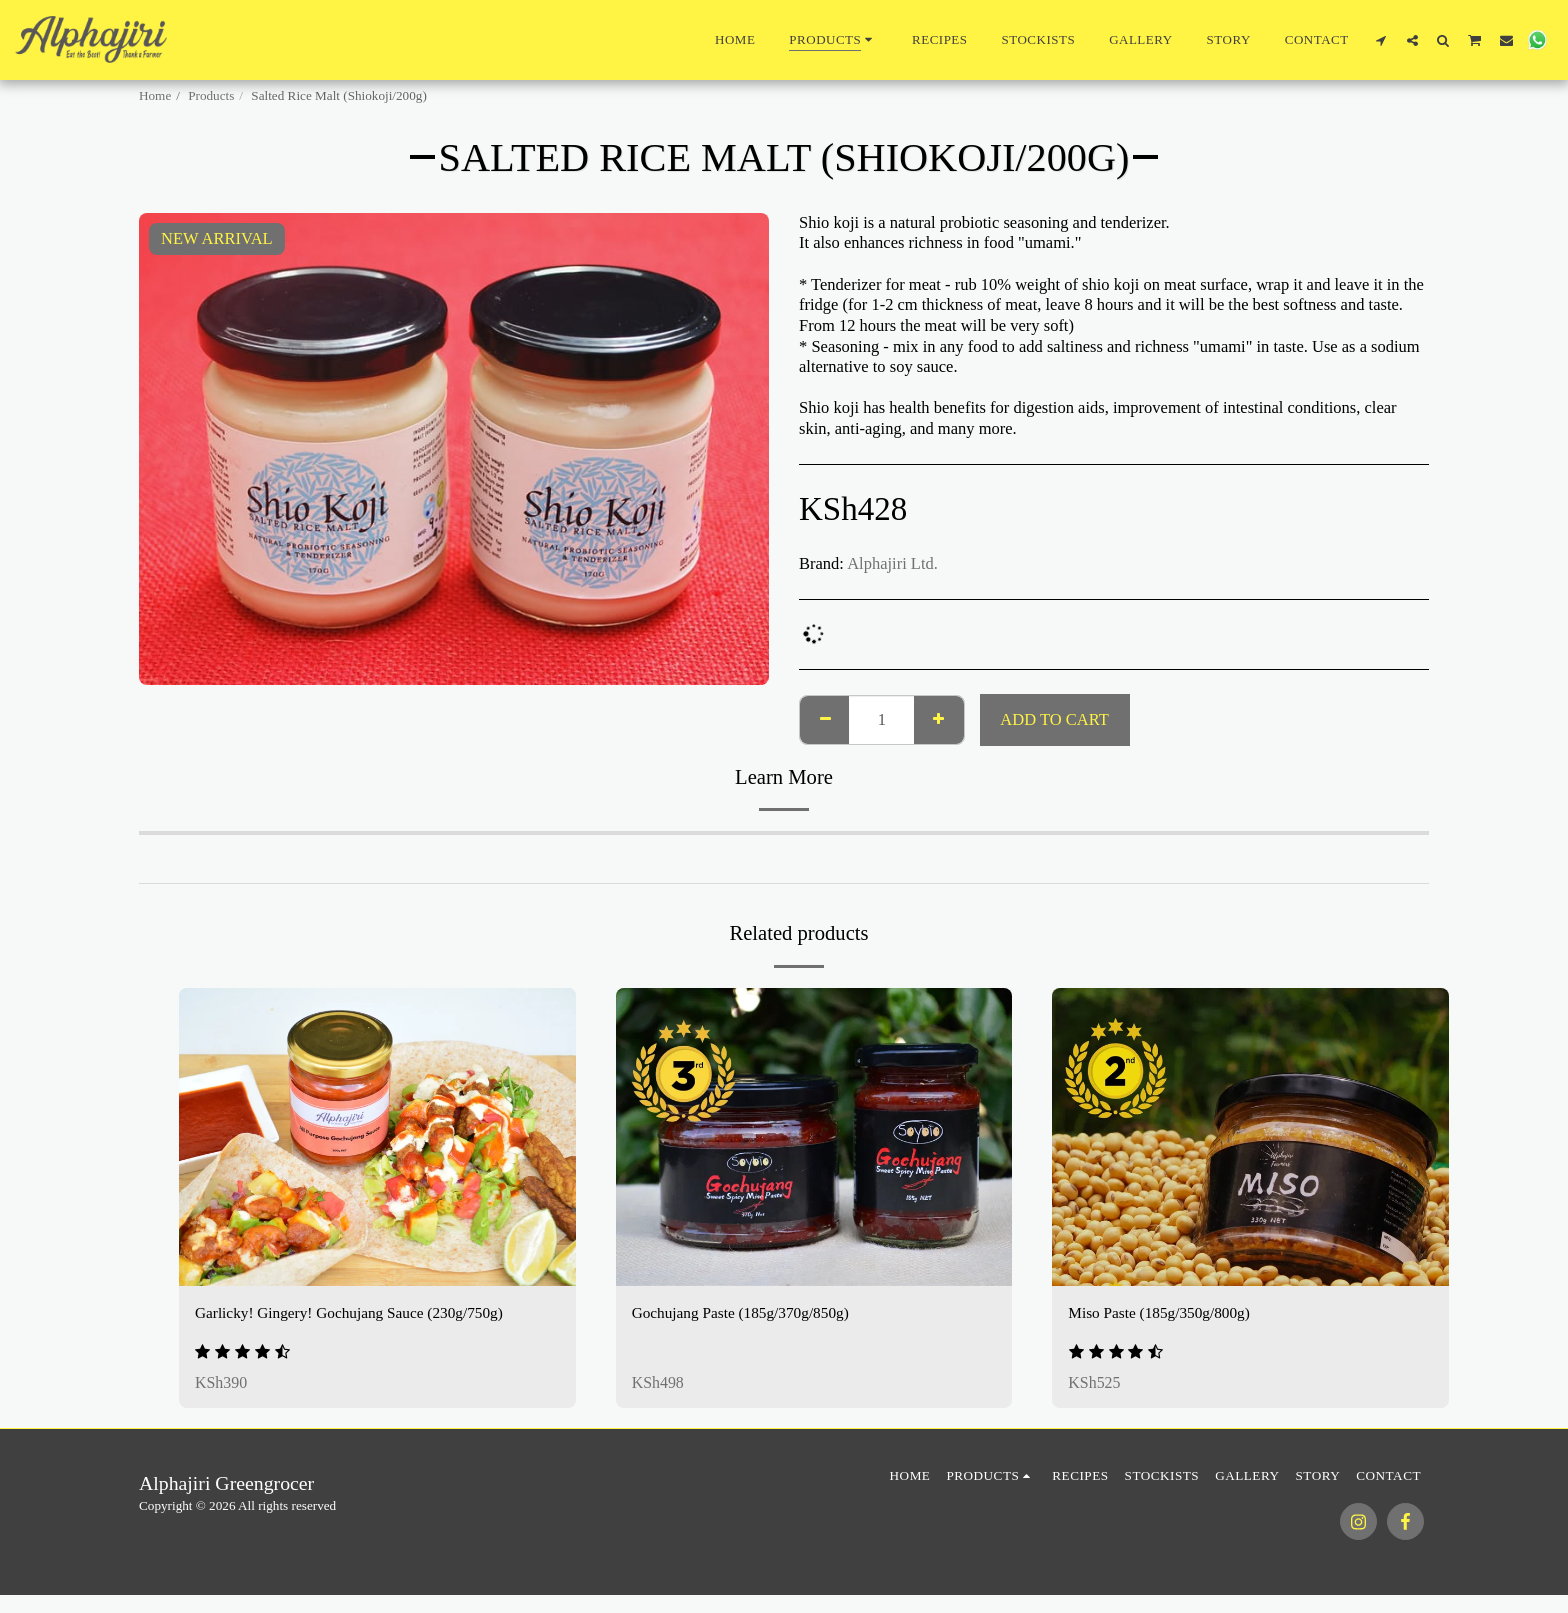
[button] (1381, 40)
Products (211, 95)
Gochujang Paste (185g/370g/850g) (749, 1313)
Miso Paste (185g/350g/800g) (1166, 1313)
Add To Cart (1054, 719)
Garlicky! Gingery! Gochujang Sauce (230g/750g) (361, 1313)
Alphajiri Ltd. (892, 563)
